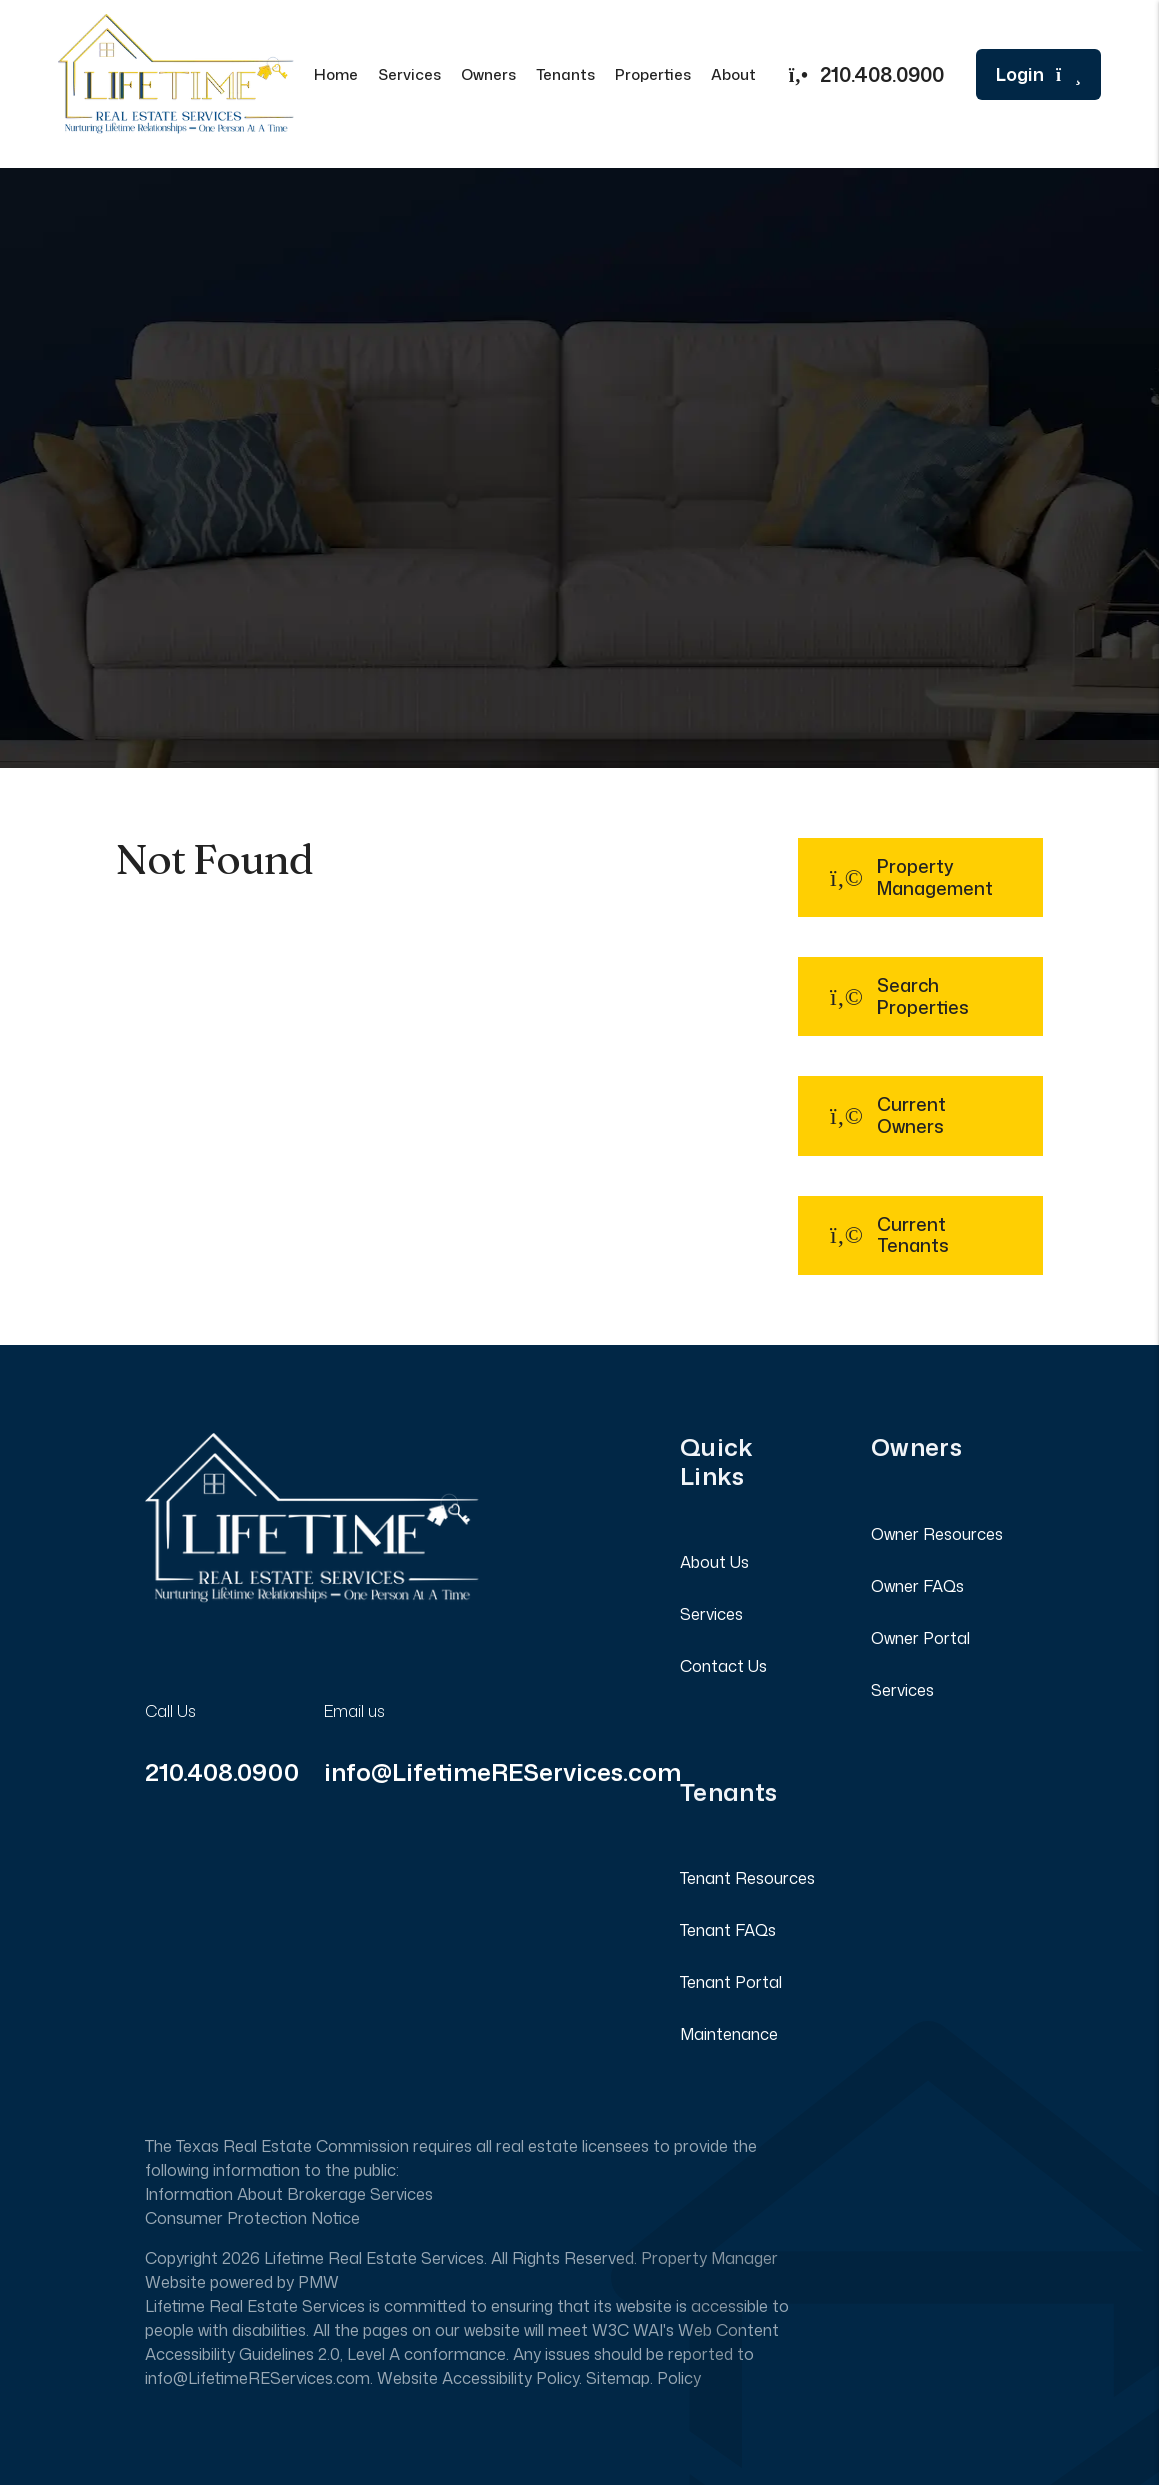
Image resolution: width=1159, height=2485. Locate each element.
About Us (714, 1562)
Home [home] (336, 74)
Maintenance (729, 2034)
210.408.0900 (882, 74)
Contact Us (723, 1666)
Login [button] (1038, 74)
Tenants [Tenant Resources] (565, 74)
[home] (176, 72)
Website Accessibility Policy (478, 2378)
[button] (920, 877)
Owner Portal (920, 1638)
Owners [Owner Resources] (488, 74)
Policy (679, 2378)
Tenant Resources (747, 1878)
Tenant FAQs (728, 1930)
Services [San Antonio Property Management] (409, 74)
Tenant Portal (731, 1982)
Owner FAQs (917, 1586)
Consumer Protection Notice (252, 2218)
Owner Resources (937, 1534)
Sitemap (618, 2378)
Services (711, 1614)
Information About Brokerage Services (289, 2194)
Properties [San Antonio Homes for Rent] (653, 74)
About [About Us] (733, 74)
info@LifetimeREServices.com (502, 1772)
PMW (318, 2282)
